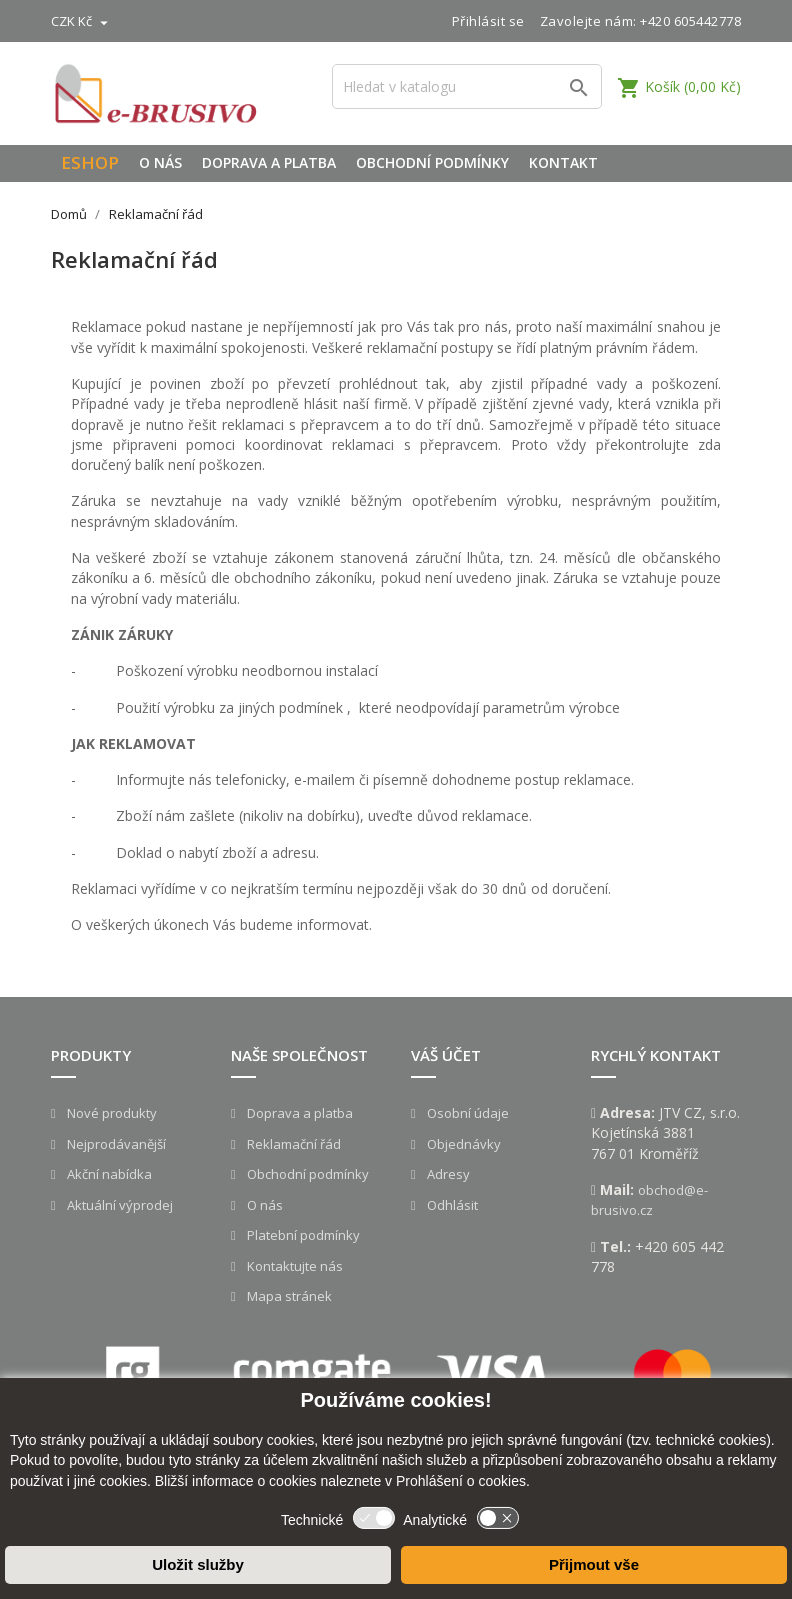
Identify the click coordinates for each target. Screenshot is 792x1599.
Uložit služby (198, 1564)
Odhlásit (451, 1205)
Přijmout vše (594, 1564)
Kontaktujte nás (293, 1266)
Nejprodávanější (115, 1144)
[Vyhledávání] (467, 86)
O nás (160, 162)
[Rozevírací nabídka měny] (82, 21)
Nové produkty (110, 1113)
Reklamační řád (292, 1144)
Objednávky (462, 1144)
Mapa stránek (288, 1296)
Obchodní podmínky (432, 162)
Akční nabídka (108, 1174)
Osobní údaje (466, 1113)
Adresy (447, 1174)
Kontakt (563, 162)
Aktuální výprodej (118, 1205)
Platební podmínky (302, 1235)
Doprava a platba (269, 162)
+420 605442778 (690, 21)
